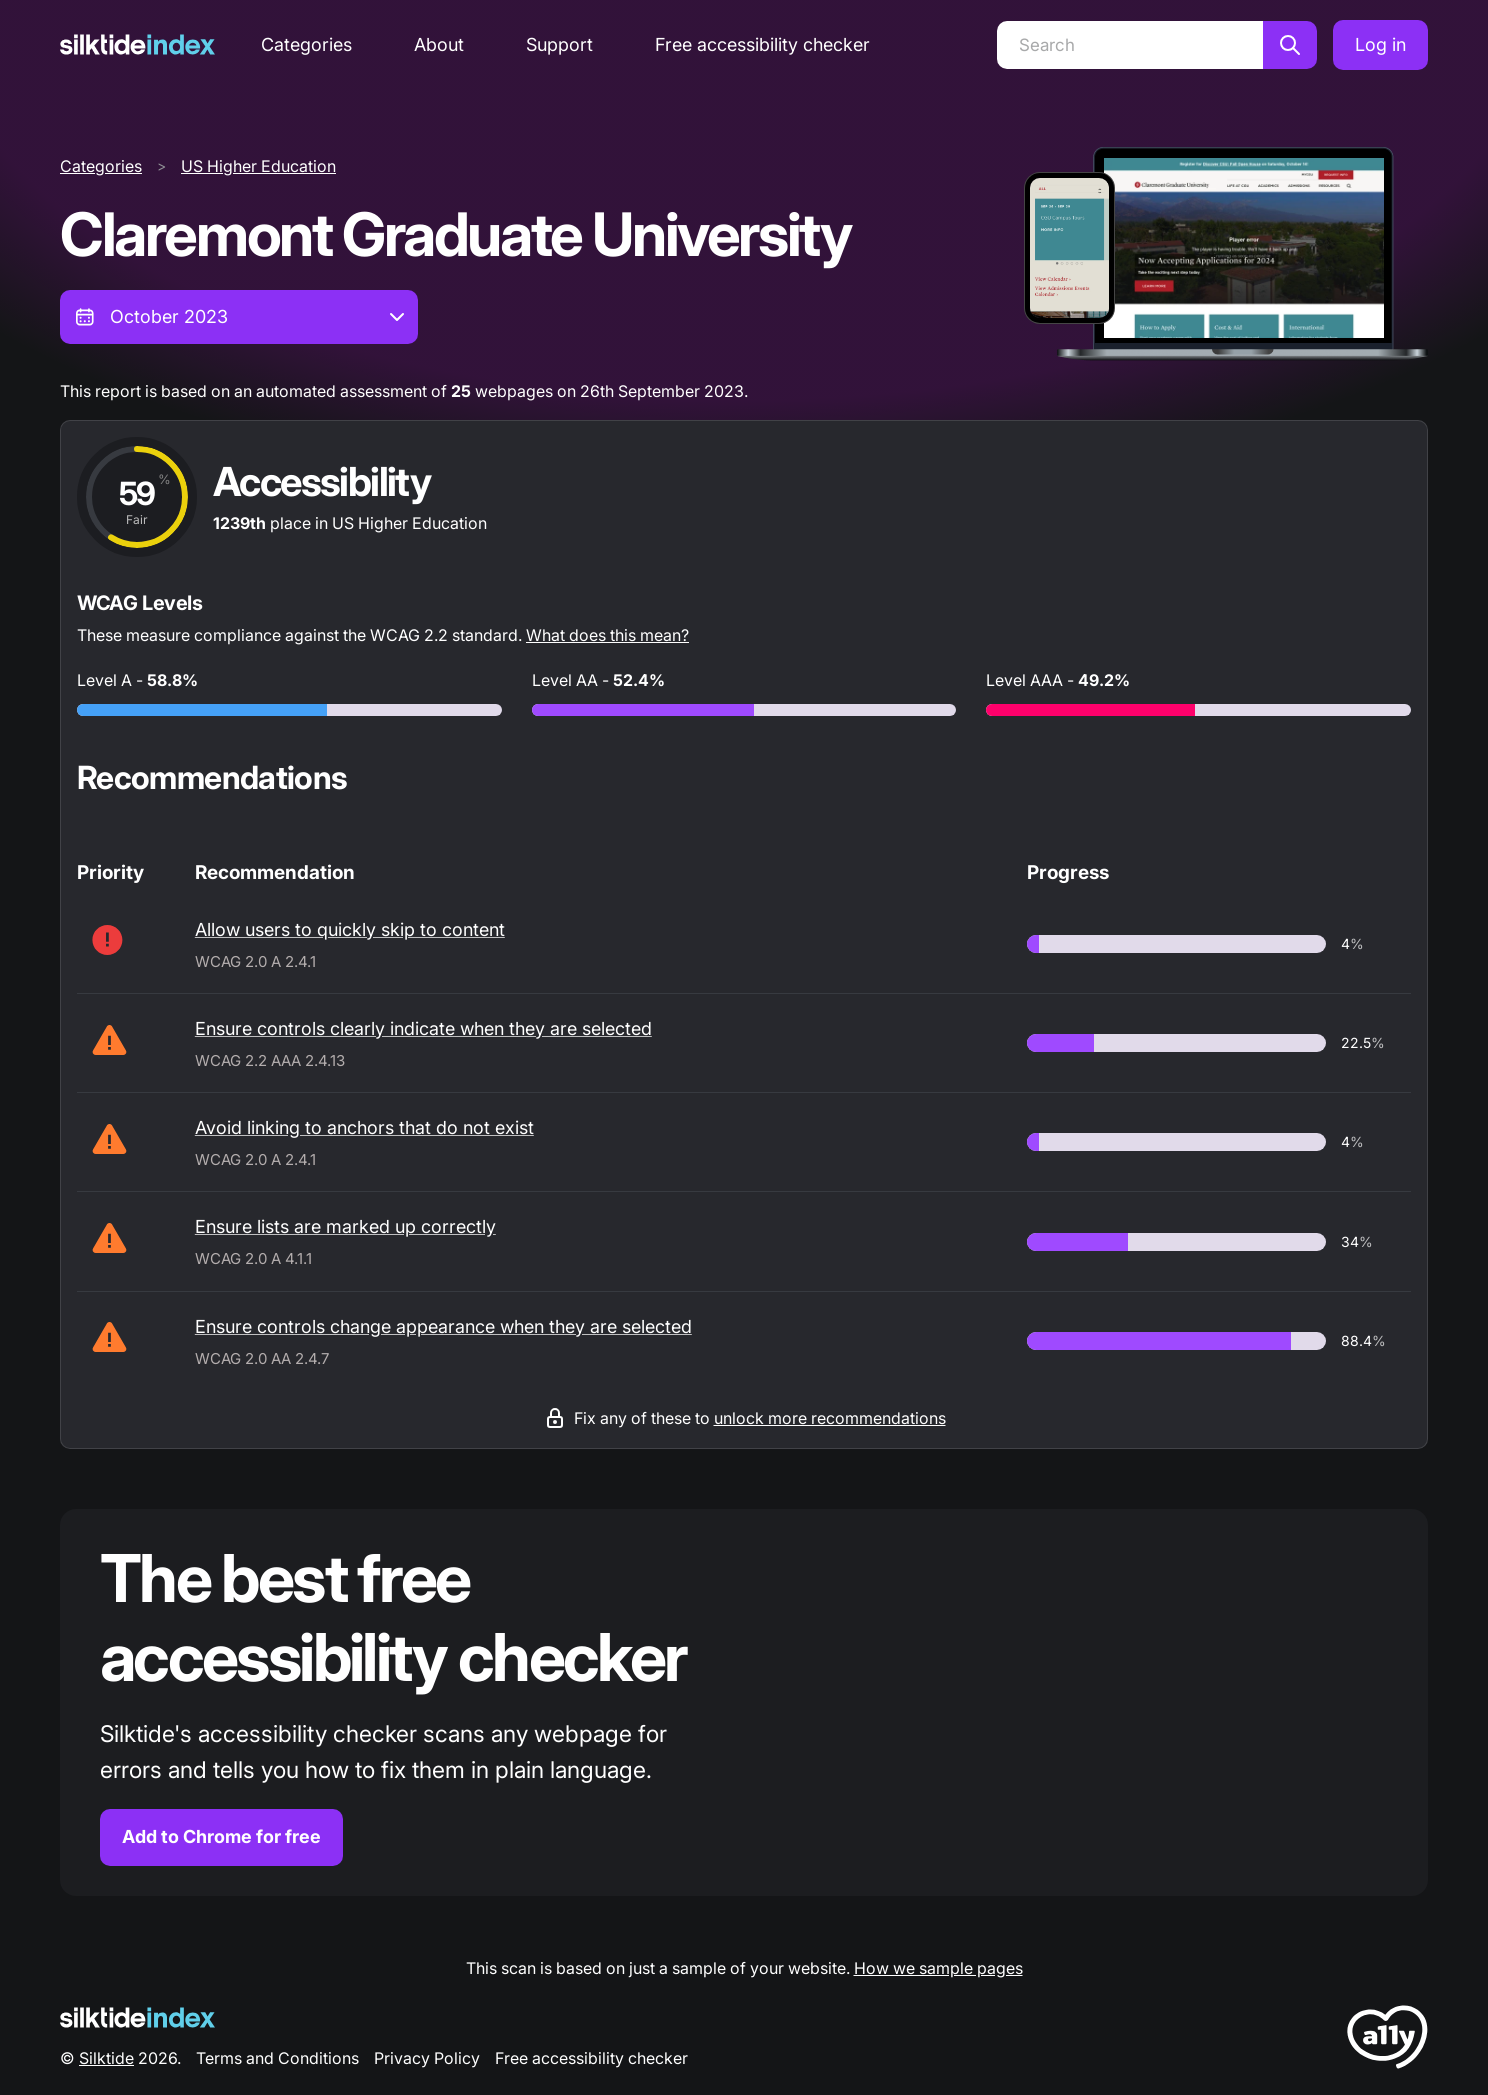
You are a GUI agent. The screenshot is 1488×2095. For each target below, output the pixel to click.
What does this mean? (607, 635)
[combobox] (239, 317)
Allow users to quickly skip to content (350, 929)
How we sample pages (938, 1968)
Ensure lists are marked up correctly (345, 1226)
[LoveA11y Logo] (1387, 2040)
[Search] (1130, 45)
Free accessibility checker (762, 44)
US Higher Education (258, 166)
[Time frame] (239, 317)
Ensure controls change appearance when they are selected (443, 1326)
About (439, 44)
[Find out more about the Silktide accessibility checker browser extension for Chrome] (744, 1702)
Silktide (106, 2058)
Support (559, 44)
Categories (306, 44)
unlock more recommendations (830, 1418)
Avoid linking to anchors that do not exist (364, 1127)
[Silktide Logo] (137, 2017)
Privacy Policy (427, 2058)
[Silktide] (137, 44)
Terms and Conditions (277, 2058)
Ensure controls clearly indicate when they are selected (423, 1028)
